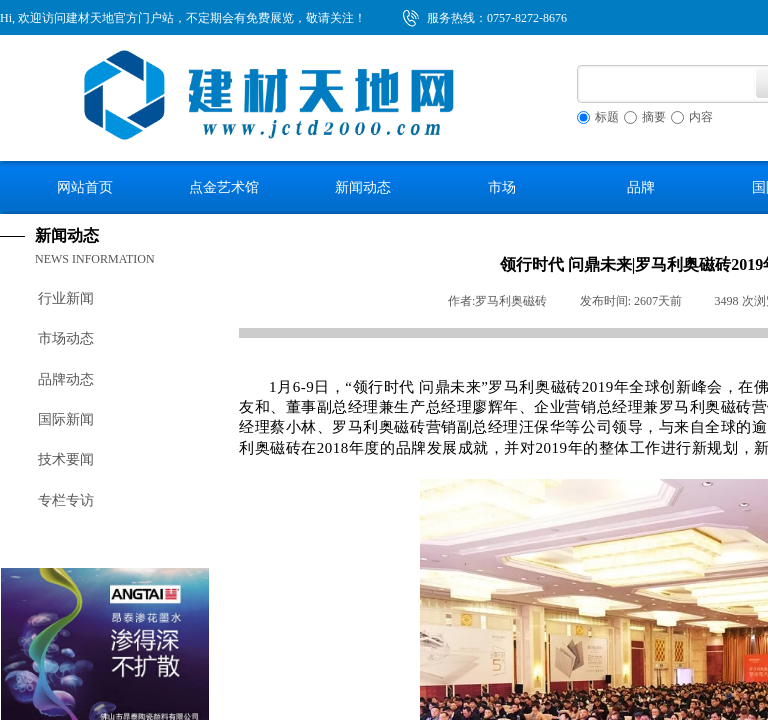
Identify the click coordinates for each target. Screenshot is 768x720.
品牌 (641, 187)
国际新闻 (66, 419)
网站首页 (85, 187)
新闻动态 (363, 187)
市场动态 (66, 338)
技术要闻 (66, 459)
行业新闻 (66, 298)
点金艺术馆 (224, 187)
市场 (502, 187)
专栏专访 (66, 500)
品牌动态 (66, 379)
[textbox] (666, 84)
